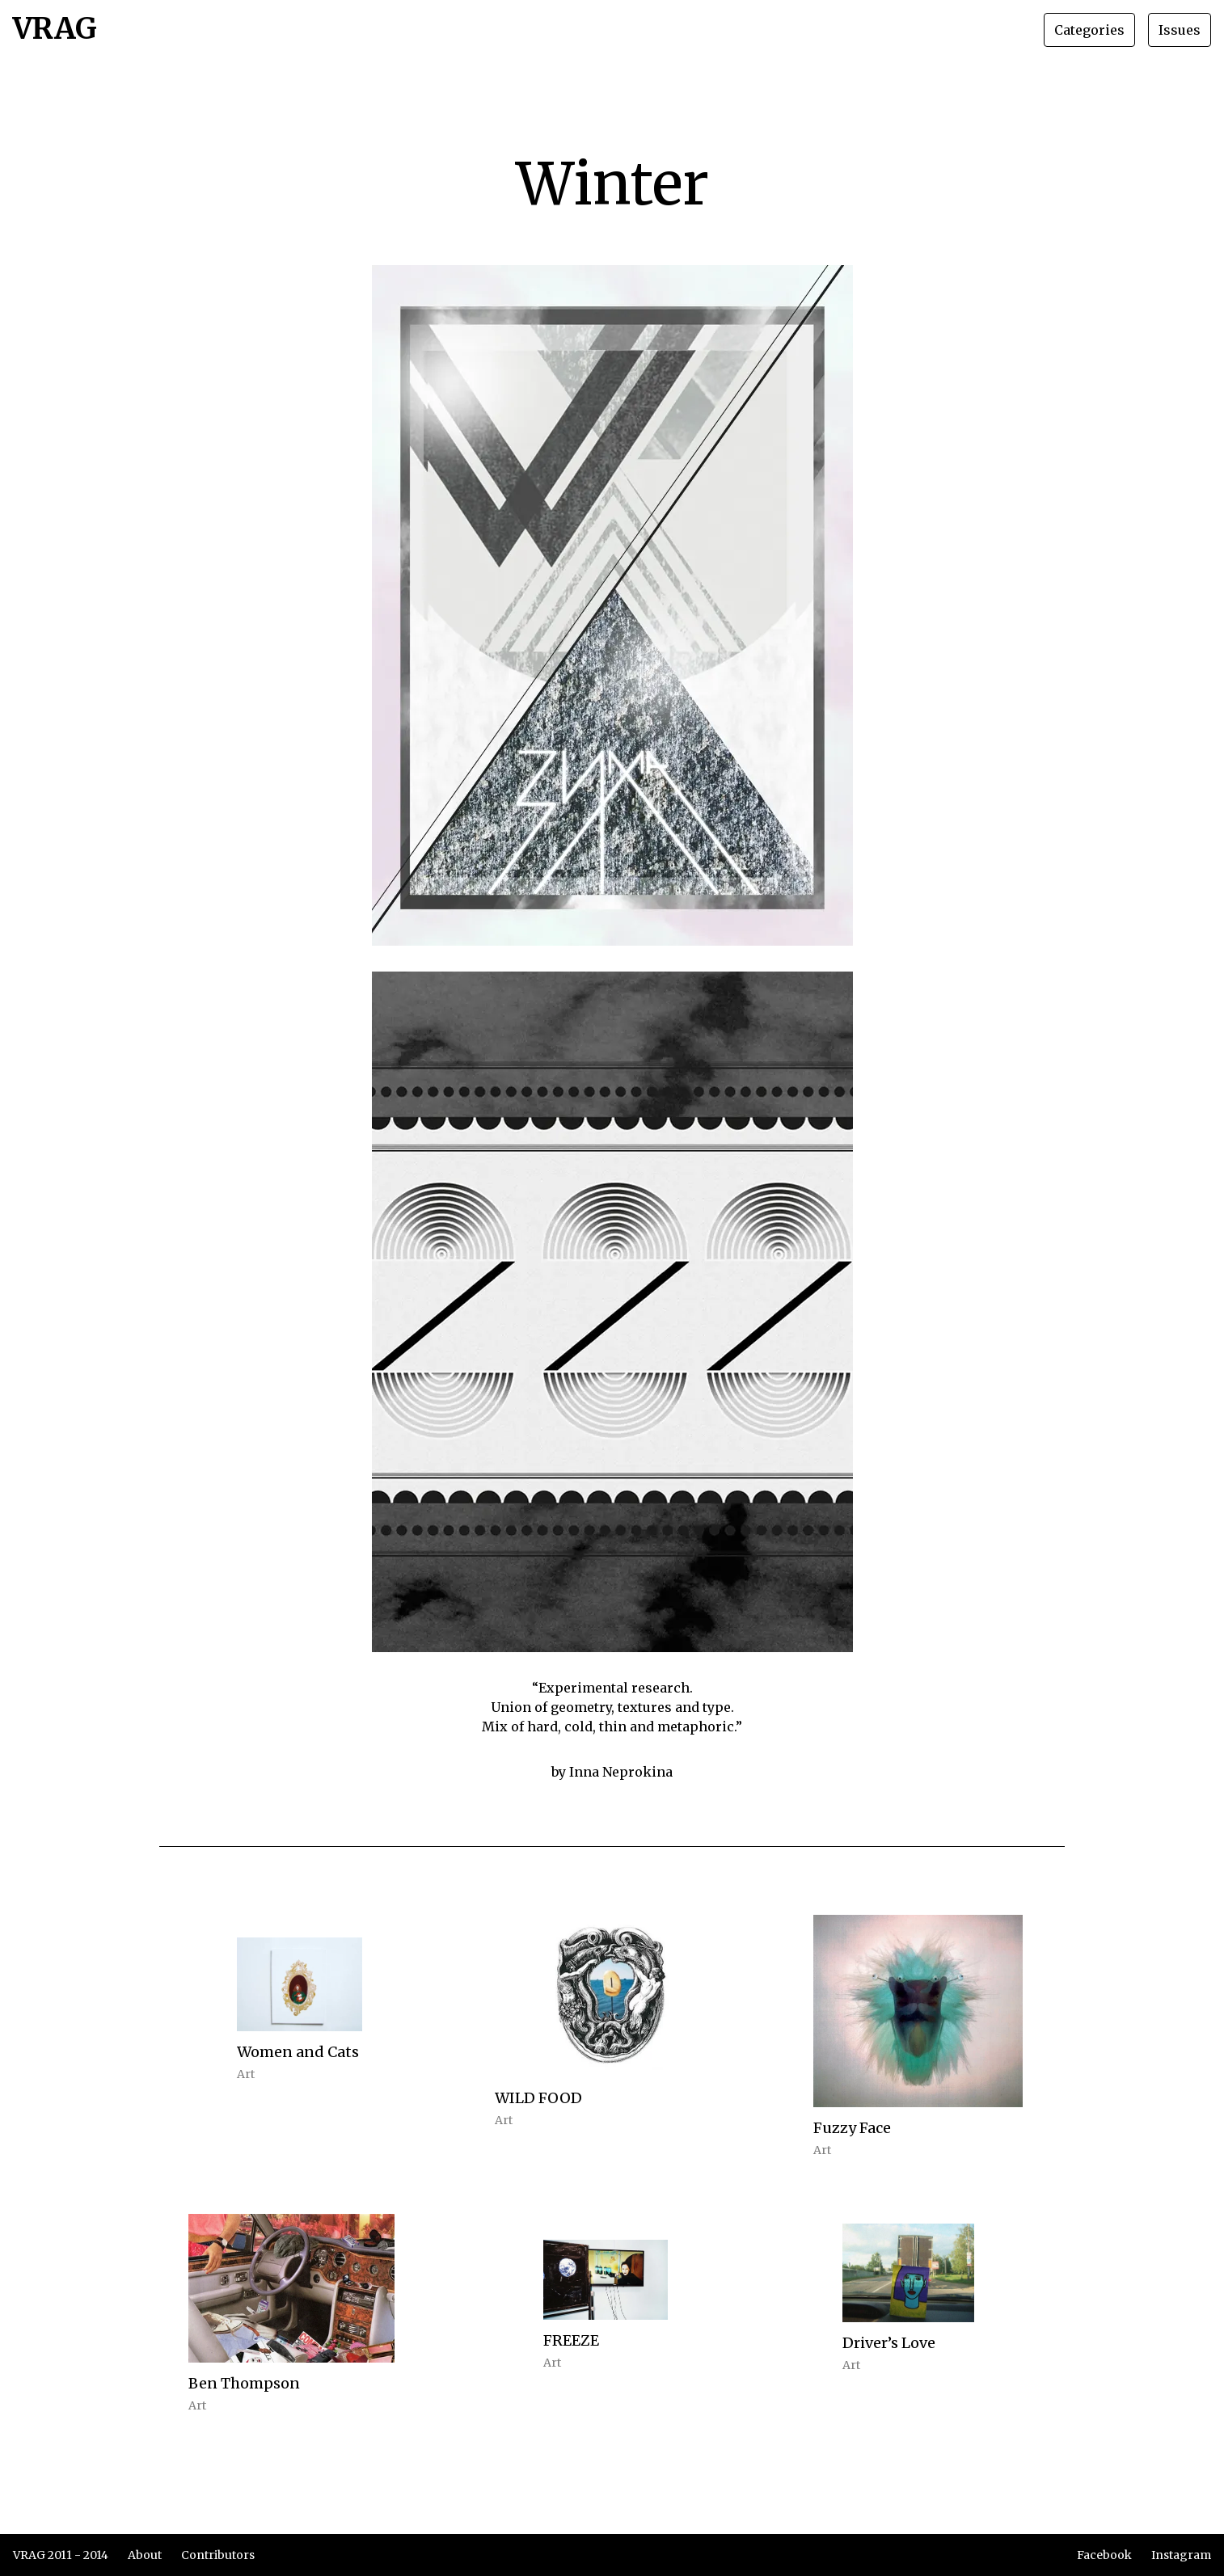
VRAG (55, 30)
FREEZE (571, 2340)
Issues (1180, 30)
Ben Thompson (244, 2383)
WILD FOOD (538, 2098)
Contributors (218, 2555)
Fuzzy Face (852, 2128)
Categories (1089, 30)
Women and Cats (298, 2052)
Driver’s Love (888, 2343)
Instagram (1181, 2555)
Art (246, 2074)
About (145, 2555)
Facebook (1104, 2555)
